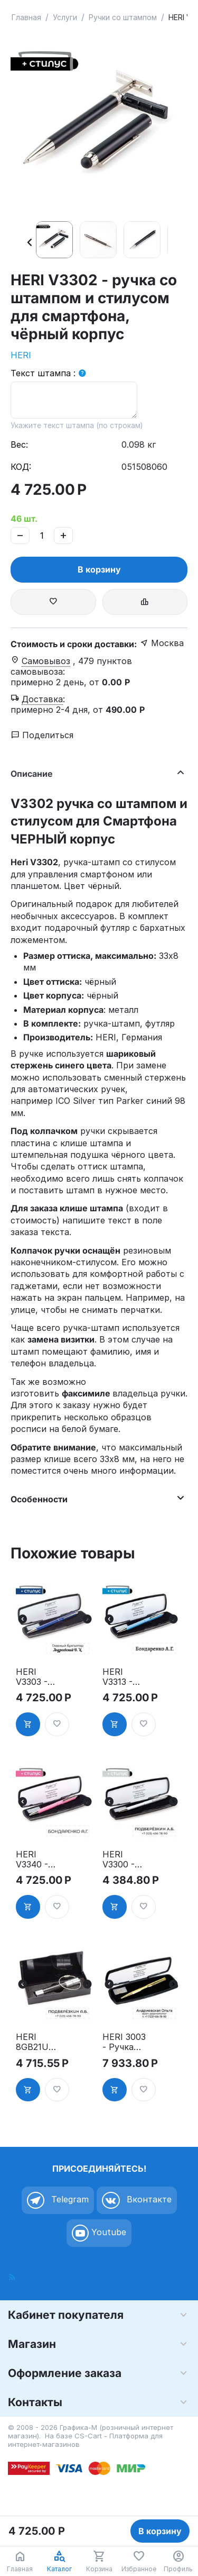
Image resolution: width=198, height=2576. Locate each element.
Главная (26, 17)
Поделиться (42, 735)
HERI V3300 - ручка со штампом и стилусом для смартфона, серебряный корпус (124, 1859)
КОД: (21, 466)
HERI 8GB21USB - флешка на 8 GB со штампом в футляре (38, 2042)
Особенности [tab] (96, 1497)
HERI (21, 355)
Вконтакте (137, 2200)
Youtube (99, 2233)
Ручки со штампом (123, 17)
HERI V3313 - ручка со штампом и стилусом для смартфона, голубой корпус (124, 1677)
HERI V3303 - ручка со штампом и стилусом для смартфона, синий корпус (37, 1677)
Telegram (58, 2200)
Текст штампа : (43, 373)
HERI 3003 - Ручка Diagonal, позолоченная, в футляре (124, 2042)
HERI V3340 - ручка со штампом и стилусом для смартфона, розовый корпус (37, 1859)
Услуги (65, 17)
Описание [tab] (96, 772)
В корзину (99, 569)
